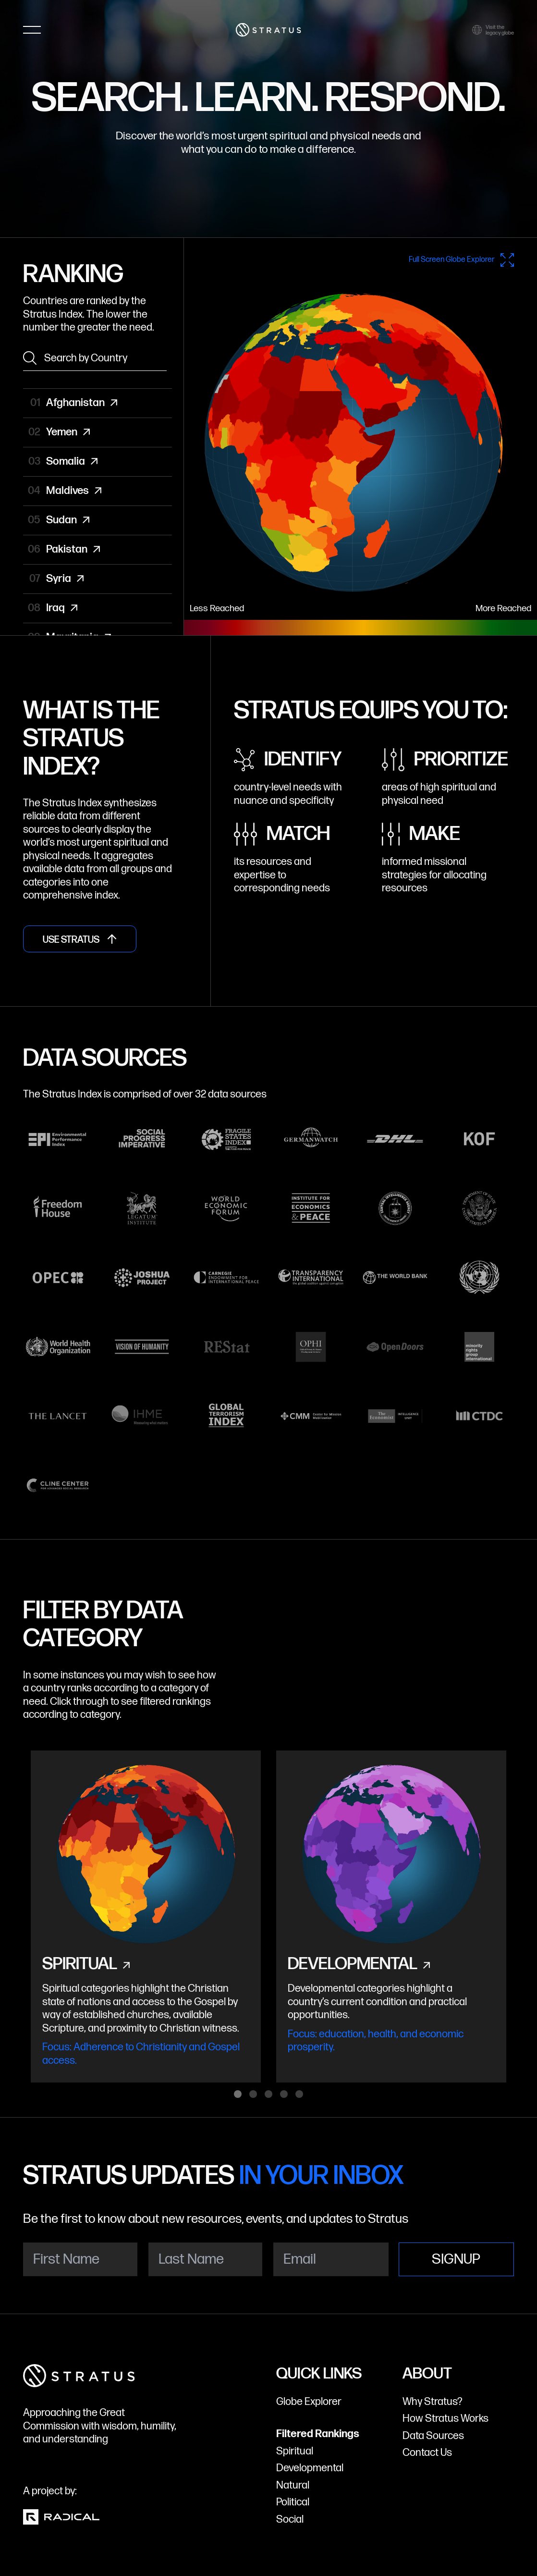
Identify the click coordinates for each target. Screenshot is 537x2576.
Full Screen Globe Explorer (461, 260)
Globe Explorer (309, 2401)
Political (292, 2502)
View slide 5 (299, 2094)
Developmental (309, 2468)
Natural (292, 2485)
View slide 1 (238, 2094)
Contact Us (427, 2452)
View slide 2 (253, 2094)
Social (290, 2519)
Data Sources (433, 2435)
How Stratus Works (445, 2418)
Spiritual (294, 2451)
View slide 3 (268, 2094)
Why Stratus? (433, 2401)
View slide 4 (284, 2094)
